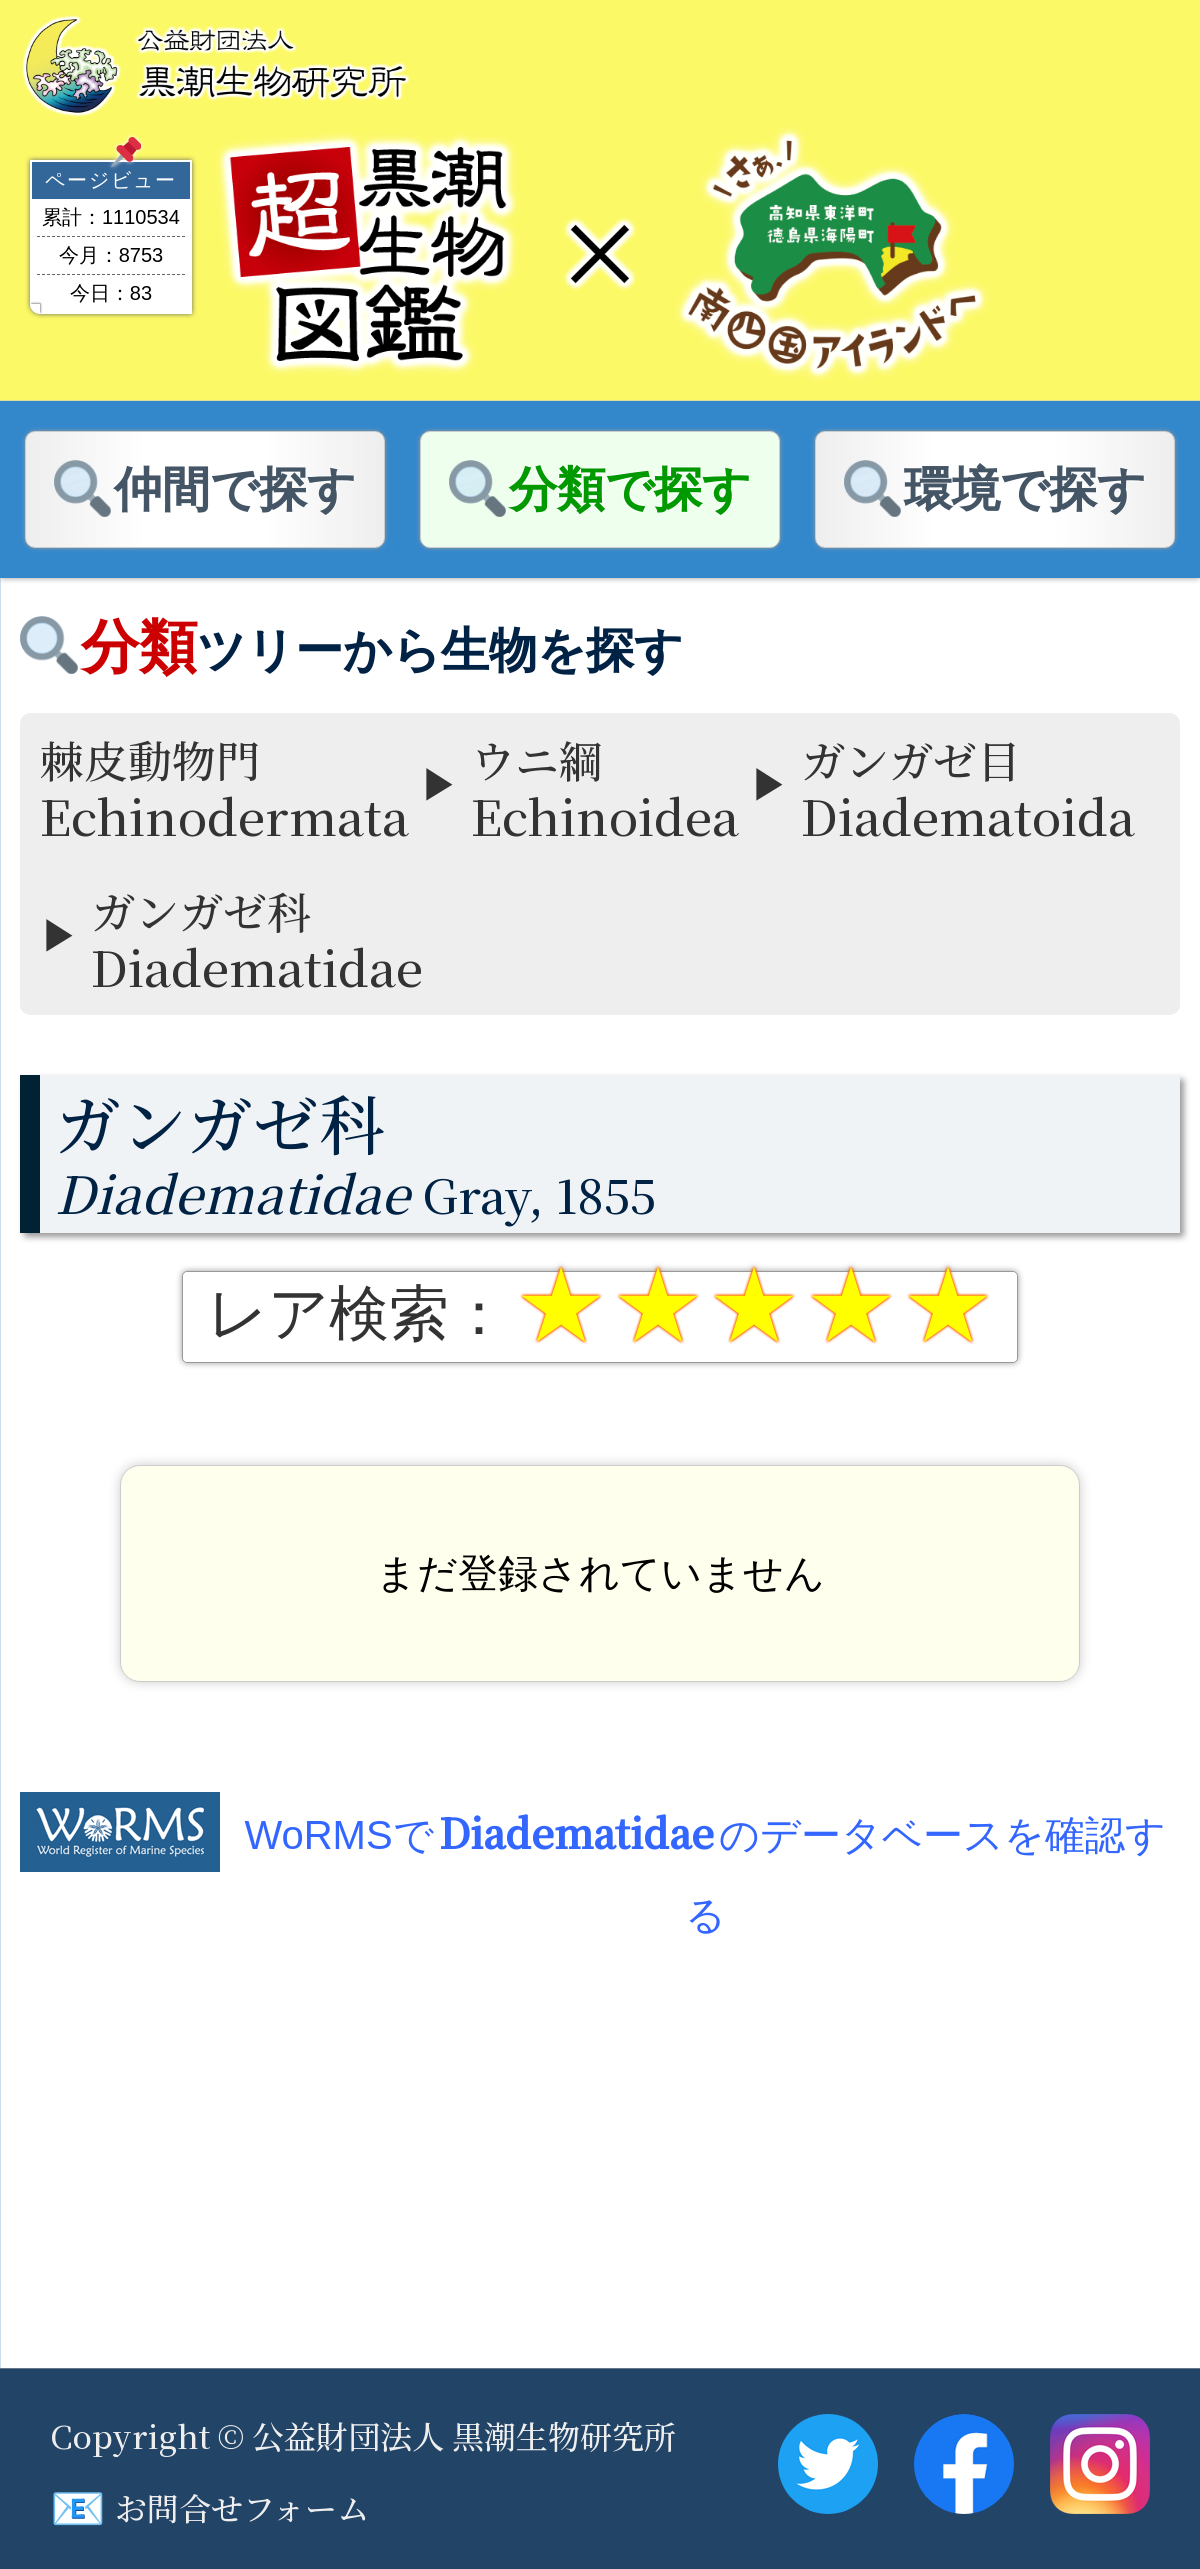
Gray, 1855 (617, 1153)
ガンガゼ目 (968, 788)
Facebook (964, 2464)
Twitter (828, 2464)
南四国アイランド (832, 254)
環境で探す (1025, 489)
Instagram (1100, 2464)
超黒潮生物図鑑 (368, 254)
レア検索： (358, 1314)
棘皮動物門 (224, 788)
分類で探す (630, 489)
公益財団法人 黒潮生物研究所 (464, 2435)
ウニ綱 (605, 788)
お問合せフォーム (209, 2507)
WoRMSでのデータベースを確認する (704, 1837)
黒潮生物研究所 (220, 64)
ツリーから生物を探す (382, 650)
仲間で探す (235, 489)
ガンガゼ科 (257, 939)
